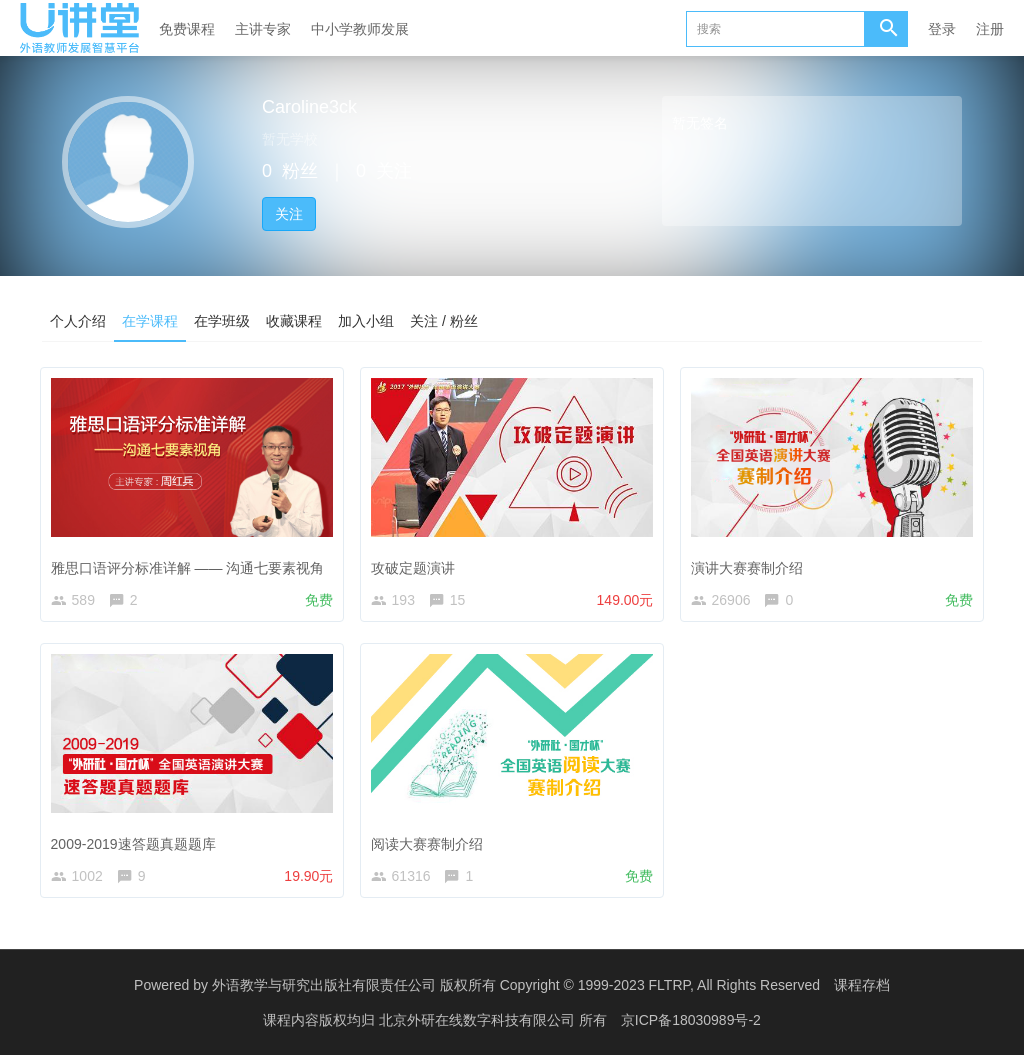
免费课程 (187, 29)
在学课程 (150, 321)
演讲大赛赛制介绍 (751, 563)
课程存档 (862, 993)
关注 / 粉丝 (444, 321)
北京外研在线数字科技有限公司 (479, 1028)
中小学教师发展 (360, 29)
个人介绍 (78, 321)
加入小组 (366, 321)
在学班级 (222, 321)
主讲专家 (263, 29)
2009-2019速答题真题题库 (137, 843)
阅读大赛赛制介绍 (431, 843)
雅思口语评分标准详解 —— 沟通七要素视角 (192, 563)
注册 (990, 29)
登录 (942, 29)
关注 (289, 214)
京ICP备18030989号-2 (691, 1028)
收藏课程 (294, 321)
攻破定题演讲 (417, 563)
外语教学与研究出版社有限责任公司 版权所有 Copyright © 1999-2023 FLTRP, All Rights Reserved (516, 993)
